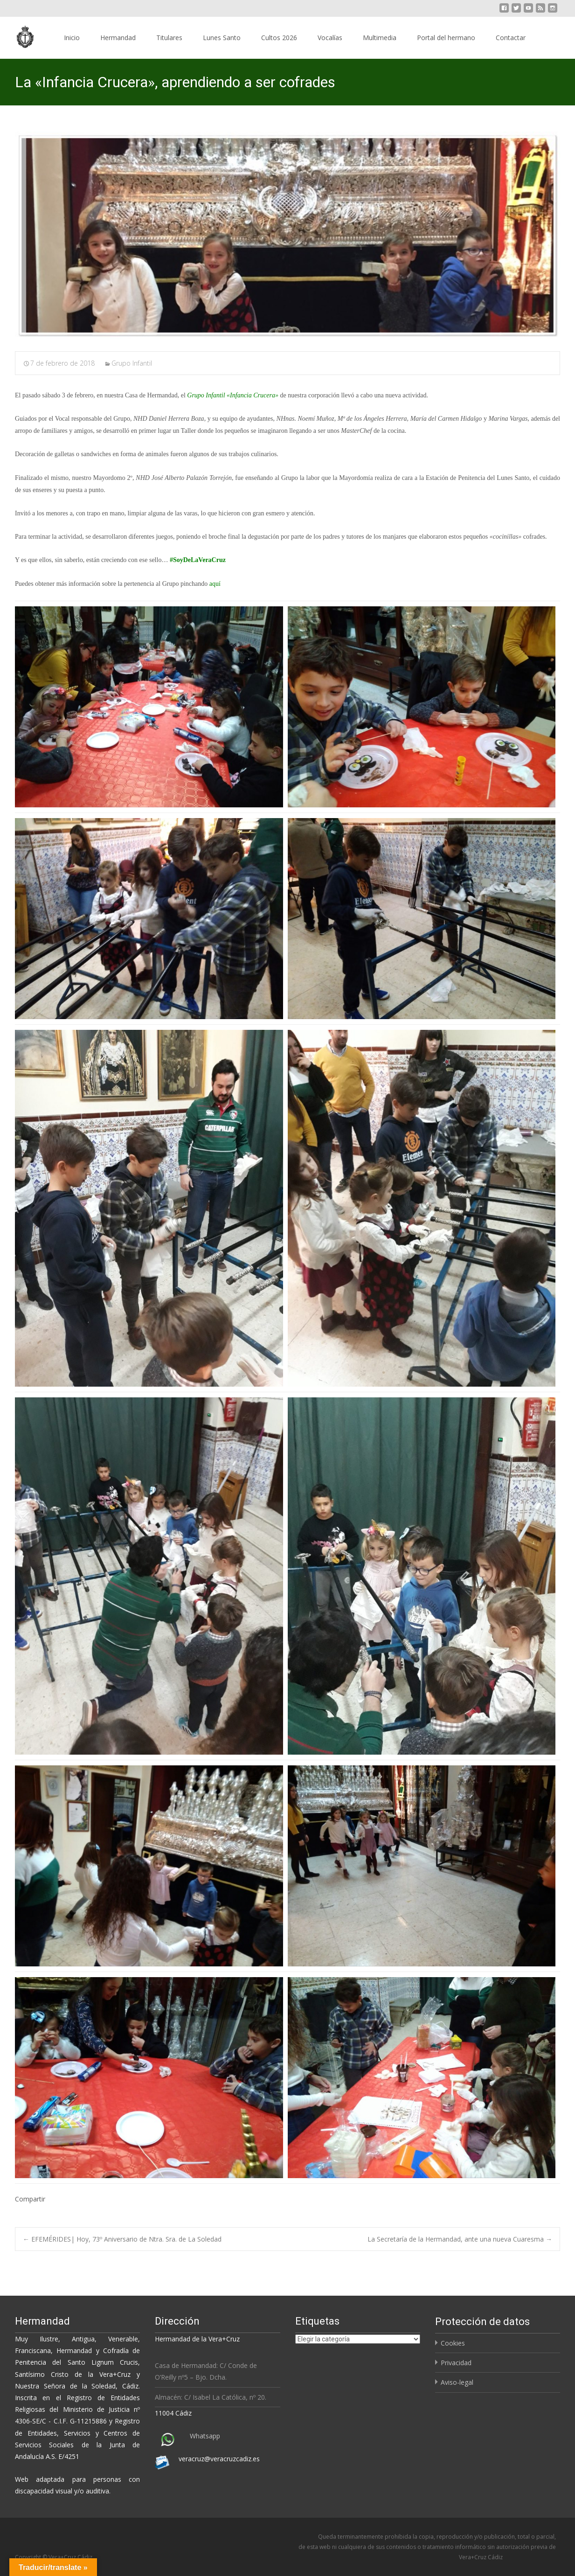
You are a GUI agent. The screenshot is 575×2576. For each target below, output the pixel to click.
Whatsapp (205, 2435)
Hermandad (118, 37)
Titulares (169, 37)
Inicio (72, 37)
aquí (215, 583)
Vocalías (330, 37)
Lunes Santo (222, 37)
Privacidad (456, 2362)
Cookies (453, 2343)
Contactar (511, 37)
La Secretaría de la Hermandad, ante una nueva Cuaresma (459, 2239)
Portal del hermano (446, 37)
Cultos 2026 (279, 37)
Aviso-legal (457, 2382)
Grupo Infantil (131, 363)
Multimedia (379, 37)
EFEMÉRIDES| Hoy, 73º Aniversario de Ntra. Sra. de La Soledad (122, 2239)
